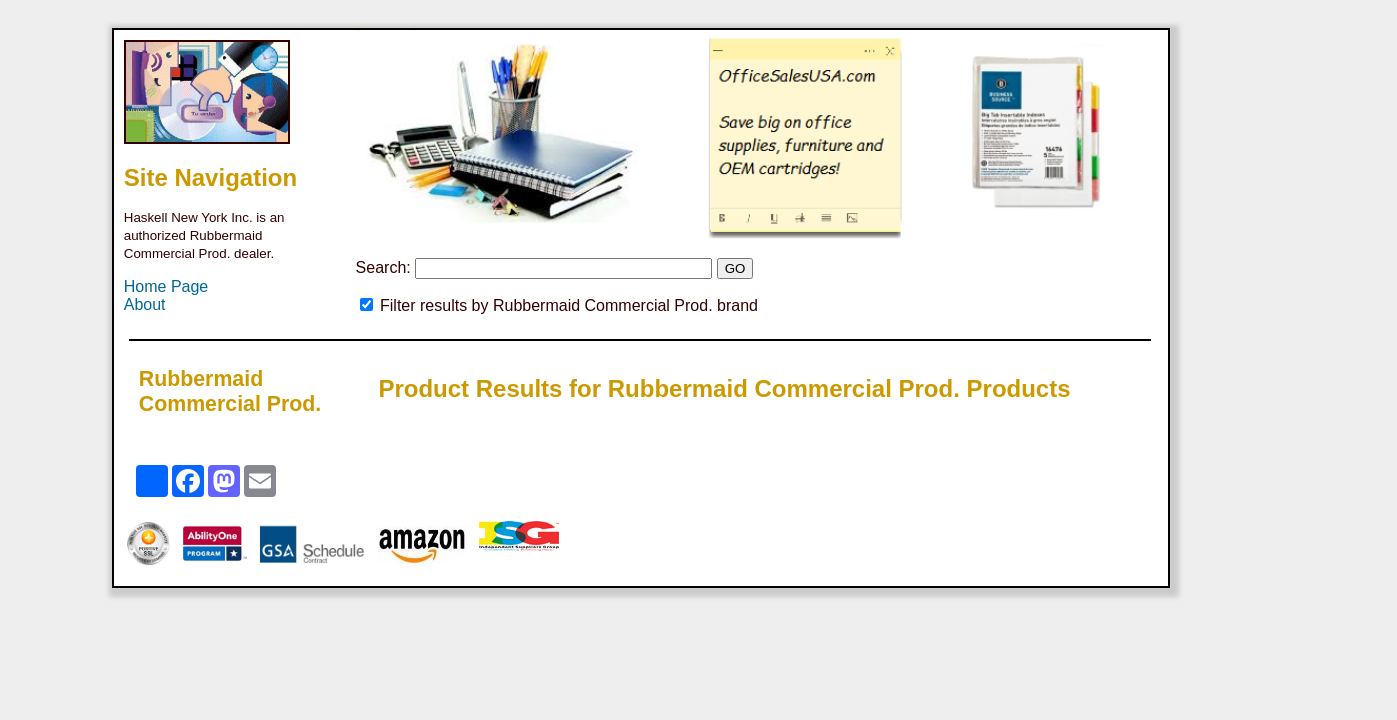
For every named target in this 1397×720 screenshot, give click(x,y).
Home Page (166, 286)
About (145, 304)
